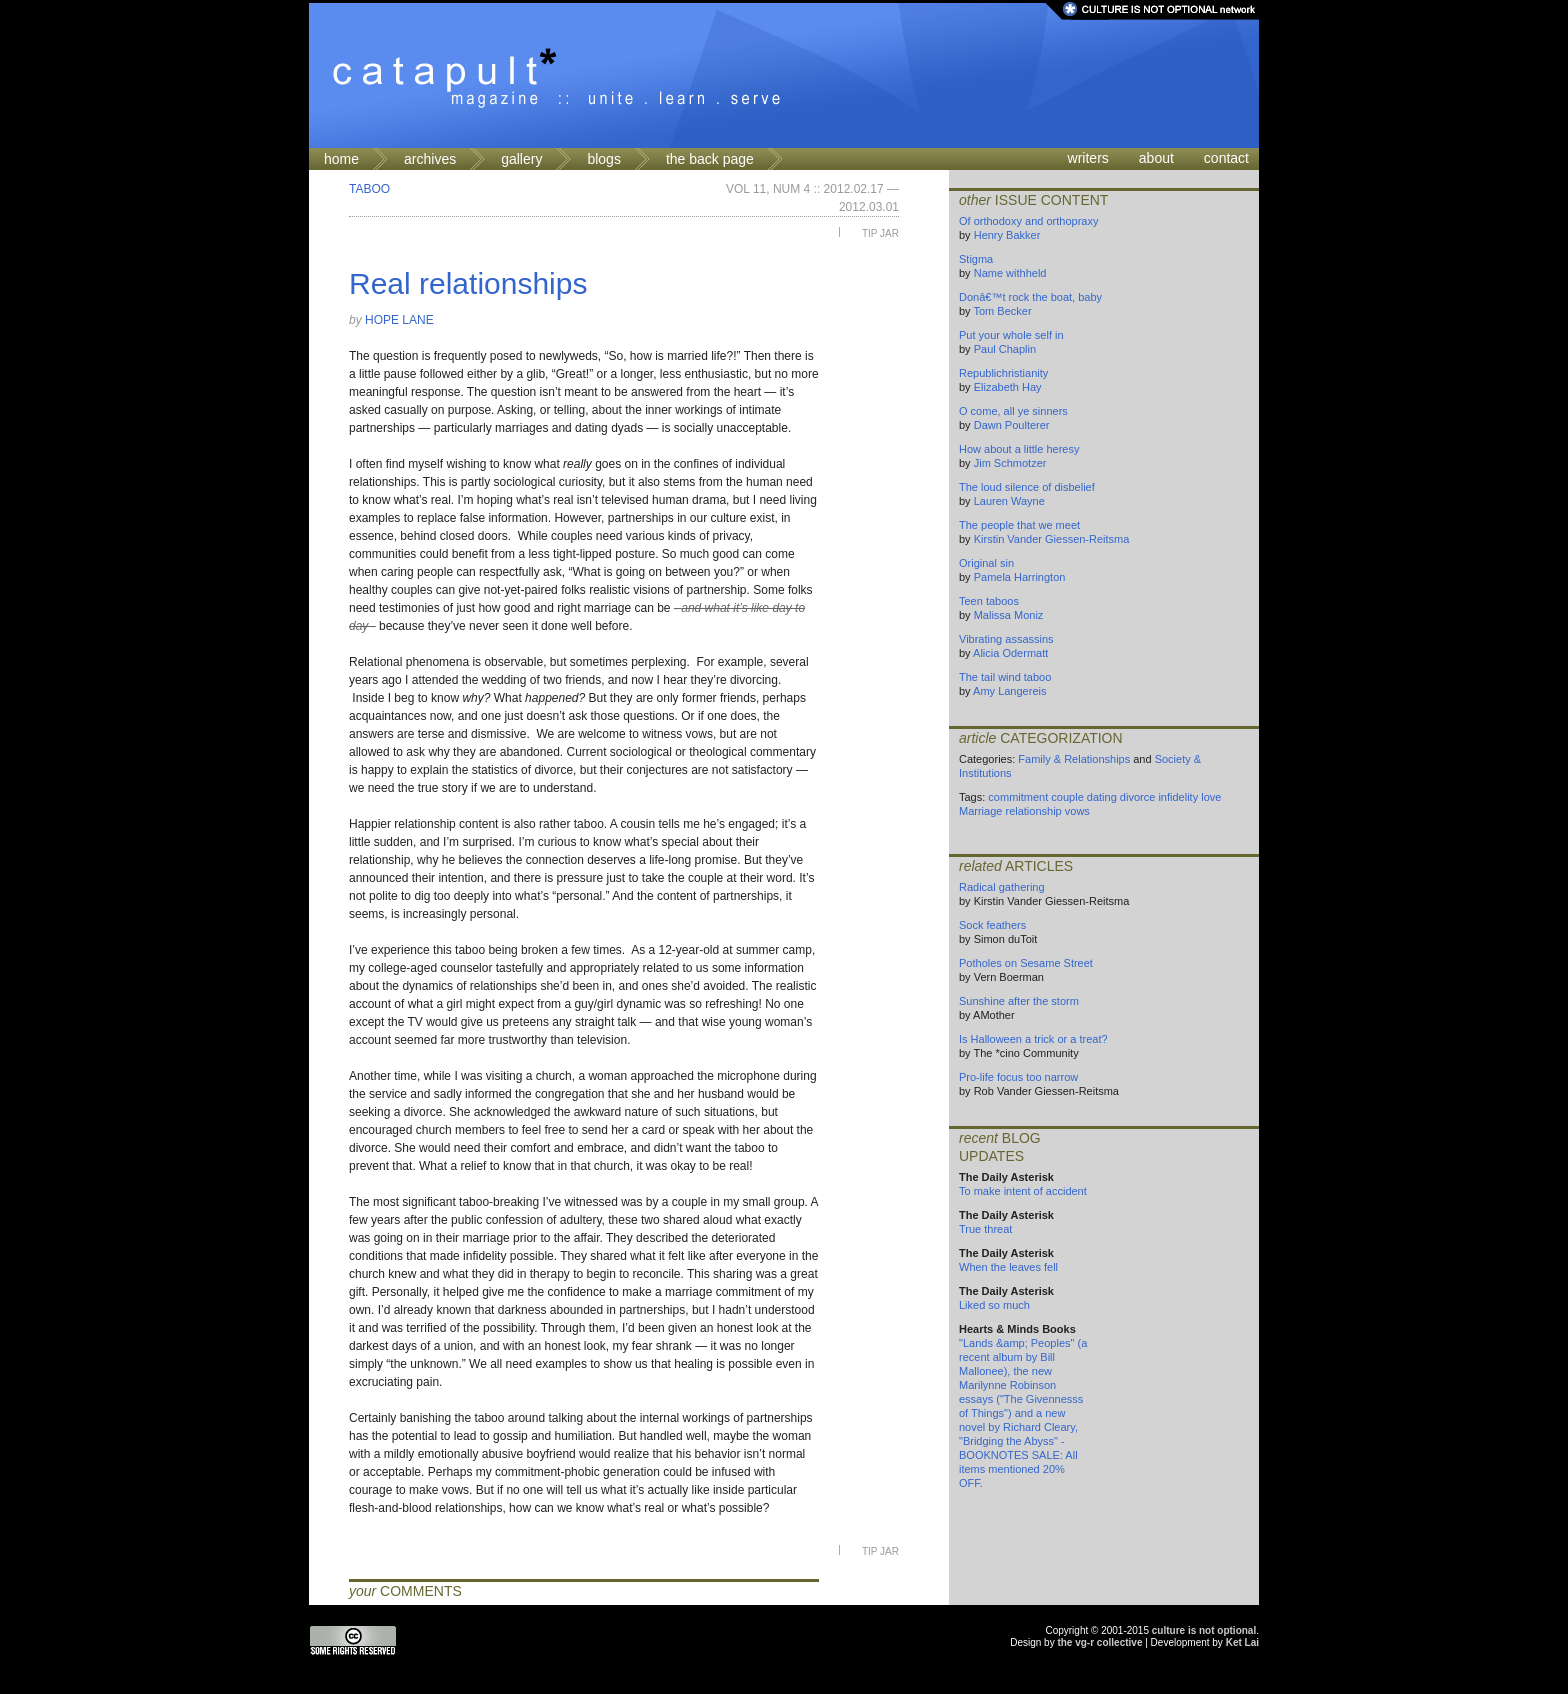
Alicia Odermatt (1010, 653)
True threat (985, 1229)
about (1156, 158)
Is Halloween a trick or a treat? (1033, 1039)
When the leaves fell (1008, 1267)
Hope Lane (399, 320)
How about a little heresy (1019, 449)
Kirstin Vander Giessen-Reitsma (1052, 539)
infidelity (1178, 797)
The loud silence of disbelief (1027, 487)
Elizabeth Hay (1008, 387)
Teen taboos (989, 601)
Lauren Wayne (1009, 501)
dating (1102, 797)
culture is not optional (1204, 1630)
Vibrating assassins (1006, 639)
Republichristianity (1003, 373)
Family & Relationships (1074, 759)
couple (1067, 797)
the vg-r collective (1099, 1642)
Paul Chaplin (1005, 349)
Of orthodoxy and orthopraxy (1028, 221)
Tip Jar (880, 233)
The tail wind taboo (1005, 677)
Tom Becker (1002, 311)
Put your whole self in (1011, 335)
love (1211, 797)
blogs (603, 159)
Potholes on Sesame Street (1026, 963)
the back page (710, 159)
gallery (521, 159)
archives (430, 159)
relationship (1033, 811)
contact (1226, 158)
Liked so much (994, 1305)
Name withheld (1010, 273)
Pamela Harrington (1020, 577)
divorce (1137, 797)
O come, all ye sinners (1013, 411)
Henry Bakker (1007, 235)
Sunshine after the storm (1019, 1001)
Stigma (976, 259)
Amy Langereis (1009, 691)
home (341, 159)
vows (1077, 811)
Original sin (986, 563)
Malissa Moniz (1009, 615)
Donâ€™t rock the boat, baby (1030, 297)
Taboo (369, 189)
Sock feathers (992, 925)
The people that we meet (1019, 525)
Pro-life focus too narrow (1018, 1077)
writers (1088, 158)
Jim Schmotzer (1010, 463)
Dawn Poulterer (1012, 425)
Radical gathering (1002, 887)
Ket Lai (1242, 1642)
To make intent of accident (1023, 1191)
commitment (1018, 797)
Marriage (980, 811)
